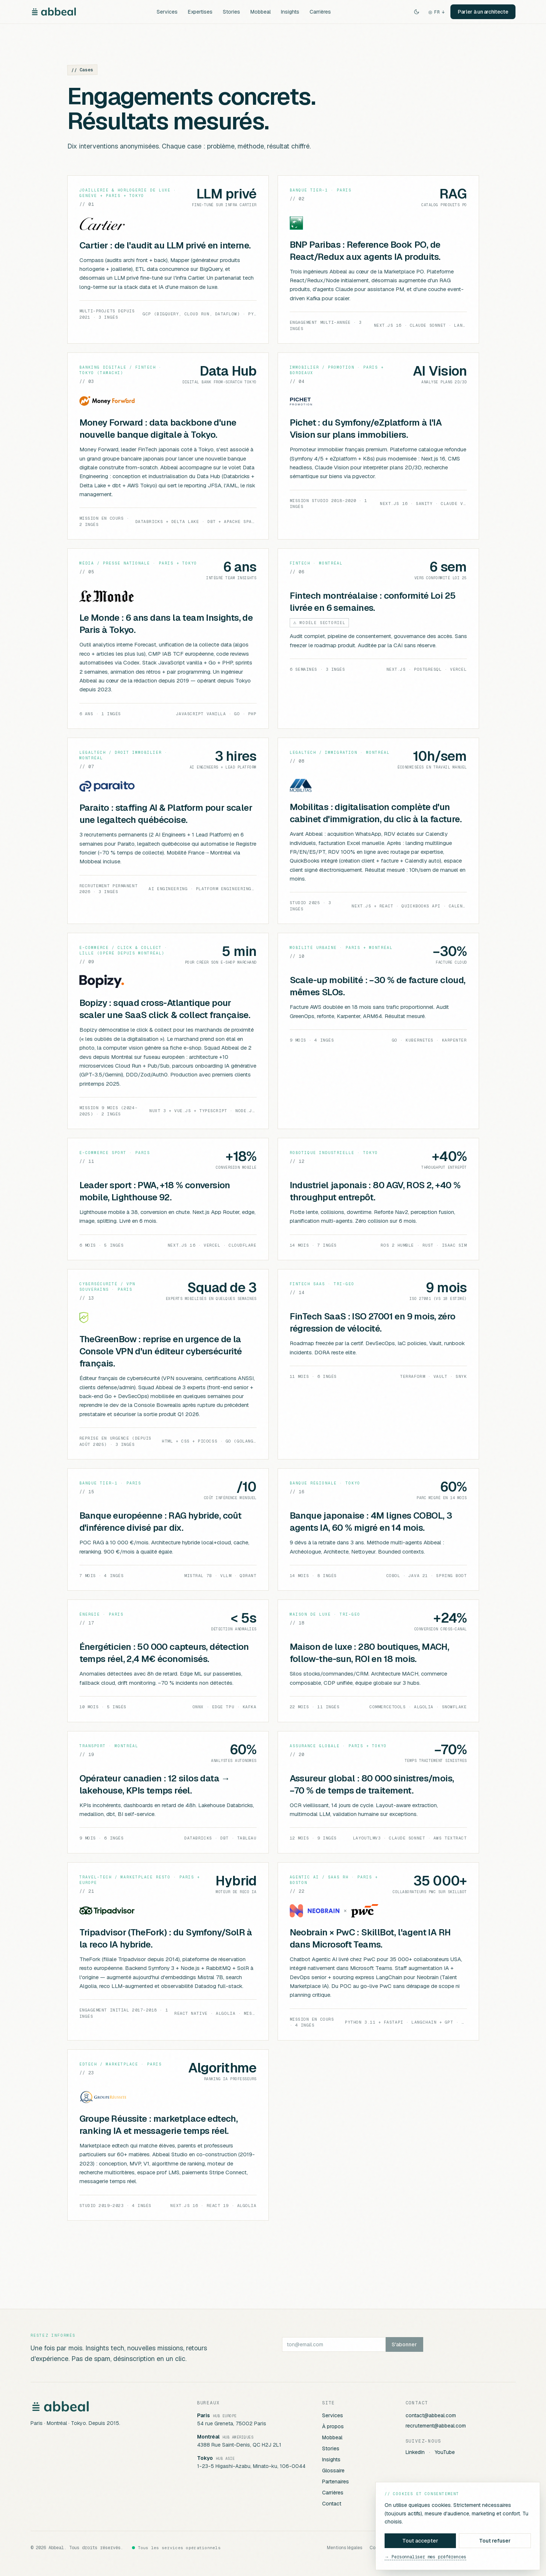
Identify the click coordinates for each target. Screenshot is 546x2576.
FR (436, 12)
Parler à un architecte (483, 11)
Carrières (320, 11)
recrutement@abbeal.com (436, 2425)
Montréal (208, 2436)
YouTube (445, 2452)
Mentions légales (344, 2548)
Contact (331, 2503)
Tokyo (205, 2458)
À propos (333, 2426)
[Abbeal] (54, 12)
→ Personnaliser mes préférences (425, 2557)
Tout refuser (495, 2540)
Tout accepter (420, 2540)
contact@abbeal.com (431, 2415)
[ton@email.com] (334, 2344)
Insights (290, 11)
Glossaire (333, 2470)
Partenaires (335, 2481)
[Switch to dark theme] (416, 12)
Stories (231, 11)
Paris (203, 2415)
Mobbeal (260, 11)
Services (167, 11)
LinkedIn (415, 2452)
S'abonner (404, 2344)
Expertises (200, 11)
